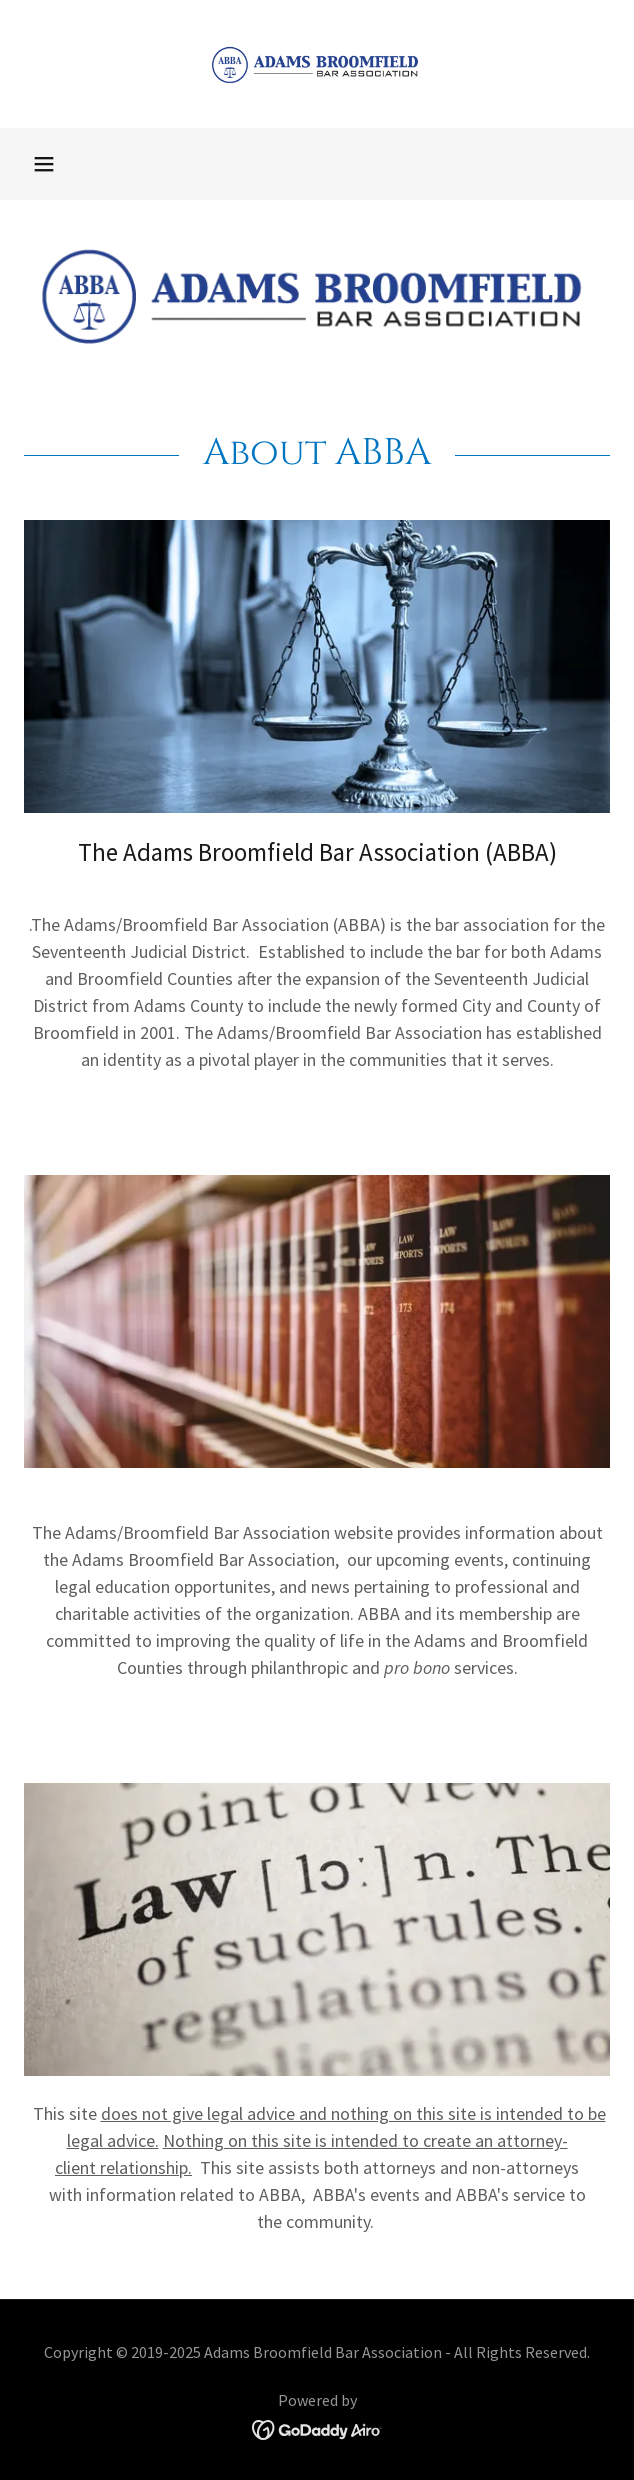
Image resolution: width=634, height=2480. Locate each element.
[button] (44, 164)
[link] (317, 64)
